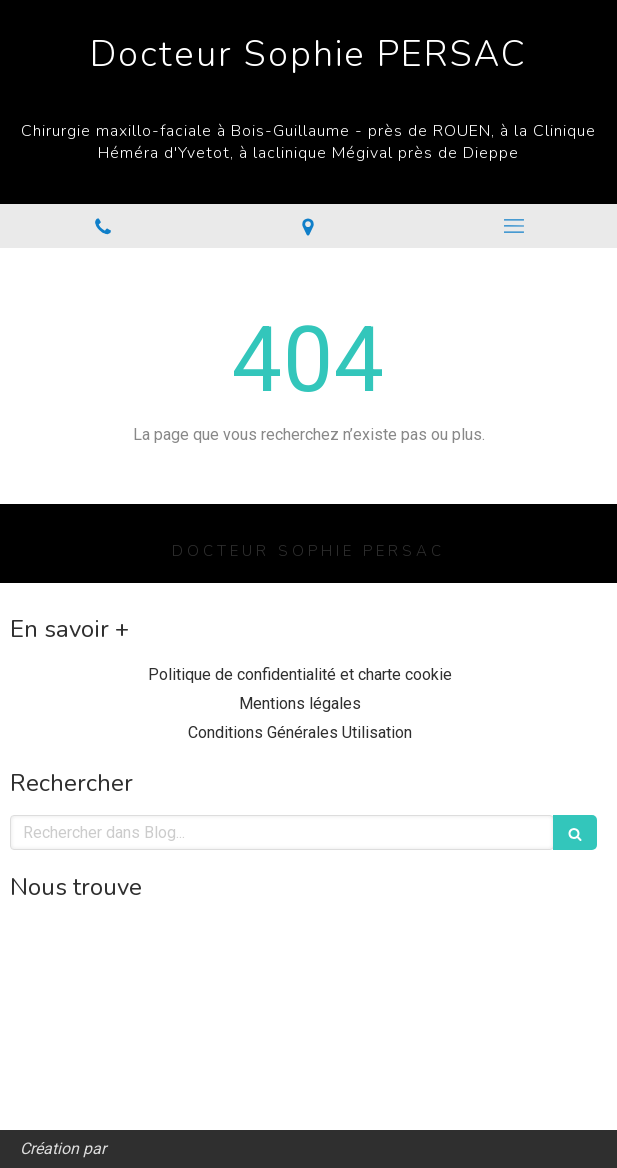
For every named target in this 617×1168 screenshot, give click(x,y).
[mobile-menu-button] (514, 226)
